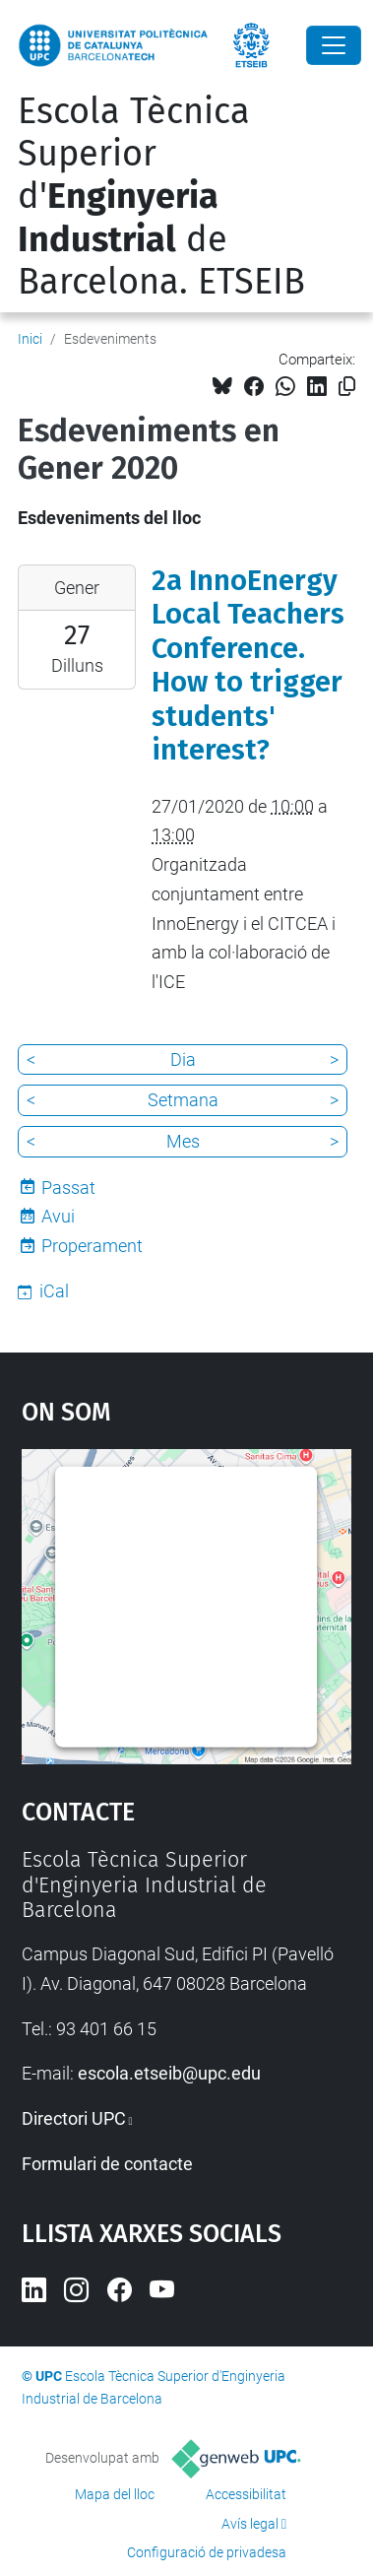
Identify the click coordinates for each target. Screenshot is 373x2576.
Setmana (183, 1100)
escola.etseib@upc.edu (169, 2073)
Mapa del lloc (115, 2494)
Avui (58, 1216)
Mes (183, 1141)
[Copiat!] (347, 386)
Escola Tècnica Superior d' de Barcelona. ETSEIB (161, 196)
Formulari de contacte (107, 2163)
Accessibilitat (246, 2494)
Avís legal (250, 2524)
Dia (183, 1059)
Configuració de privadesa (206, 2552)
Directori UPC (74, 2118)
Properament (92, 1245)
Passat (68, 1187)
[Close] (333, 45)
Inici (30, 339)
